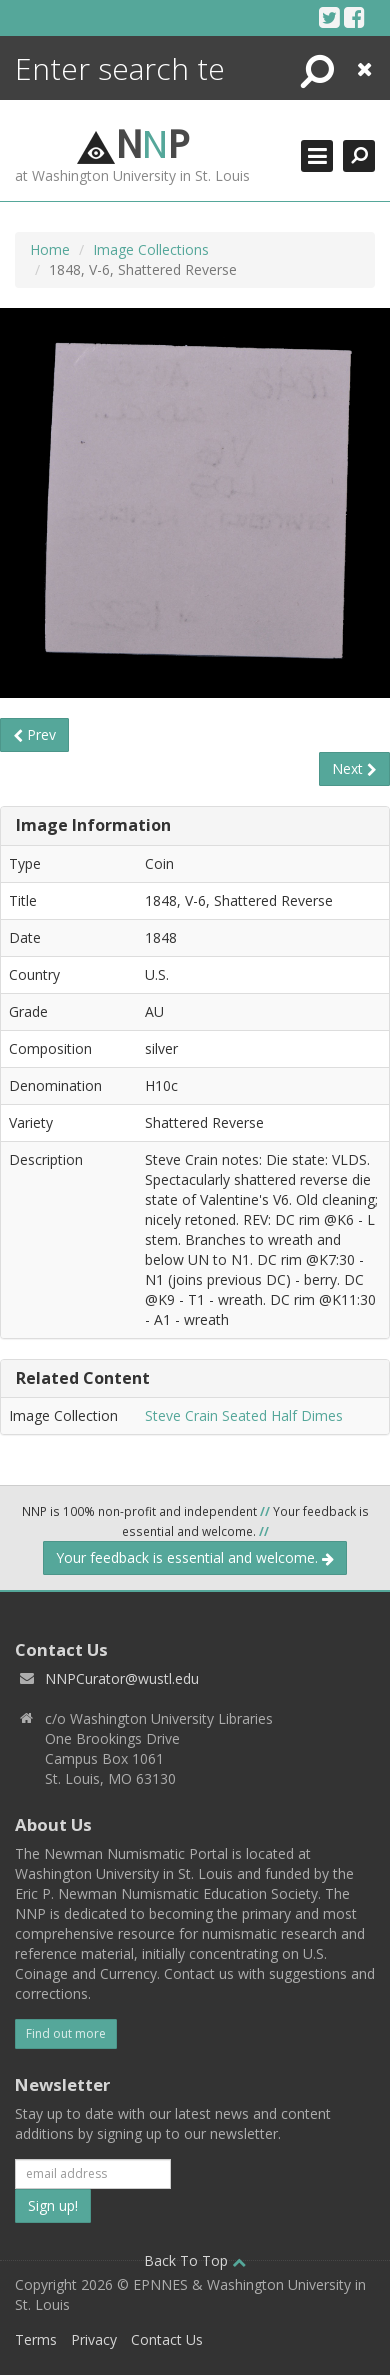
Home (50, 249)
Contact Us (167, 2339)
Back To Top (195, 2260)
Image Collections (151, 249)
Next (354, 768)
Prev (34, 734)
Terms (36, 2339)
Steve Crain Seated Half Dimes (244, 1415)
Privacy (94, 2339)
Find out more (66, 2033)
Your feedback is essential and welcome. (195, 1557)
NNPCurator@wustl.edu (122, 1678)
